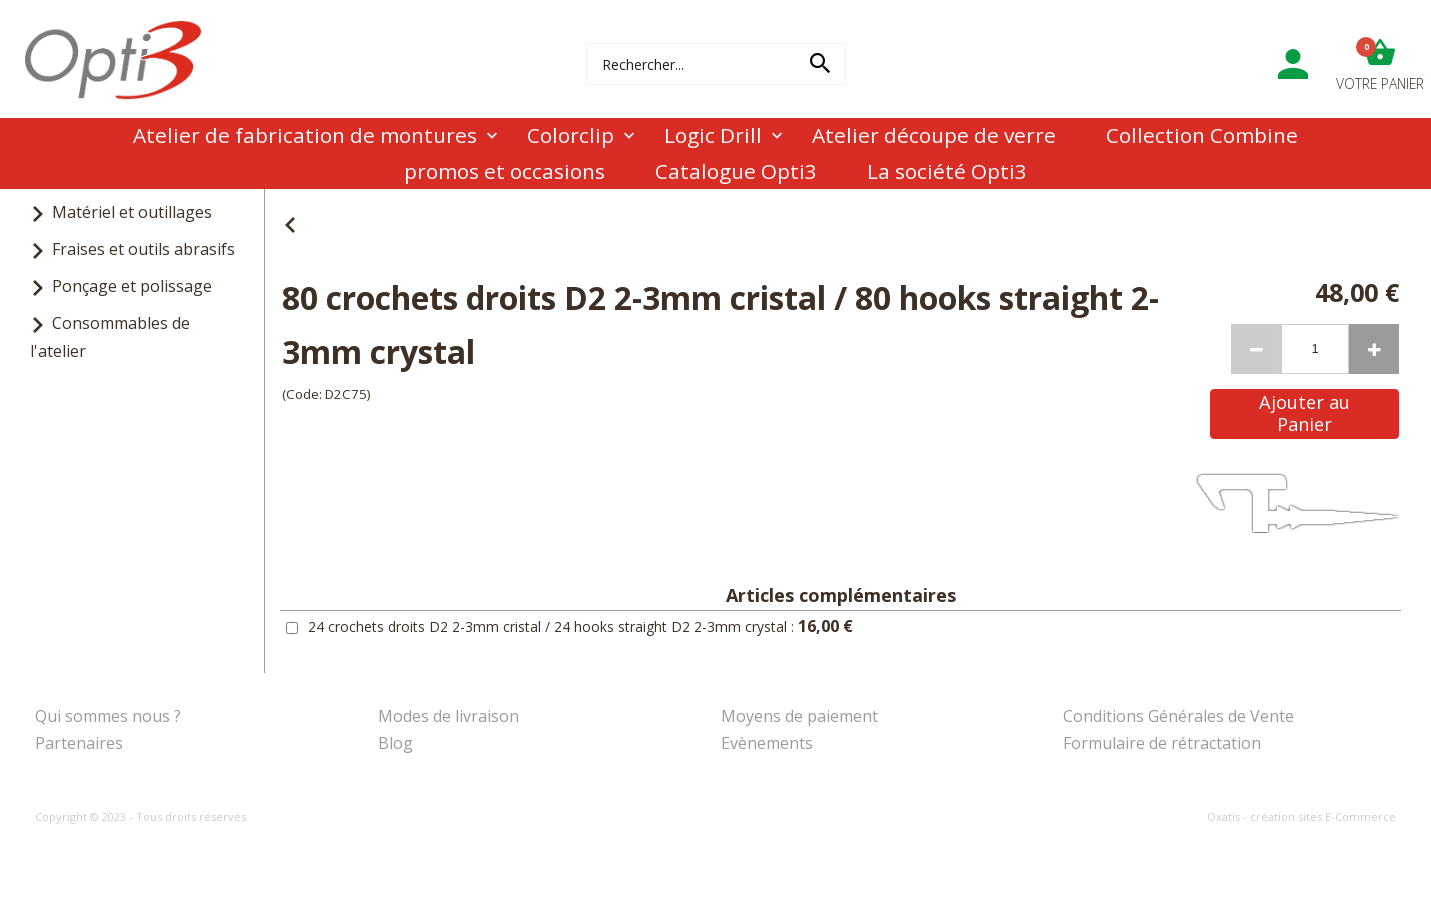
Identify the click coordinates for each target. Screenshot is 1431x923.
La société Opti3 (947, 171)
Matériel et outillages (132, 212)
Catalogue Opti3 (736, 171)
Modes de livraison (448, 716)
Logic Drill (713, 135)
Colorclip (570, 135)
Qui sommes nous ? (108, 716)
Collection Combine (1202, 135)
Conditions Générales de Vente (1178, 716)
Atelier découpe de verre (934, 135)
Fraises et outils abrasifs (143, 249)
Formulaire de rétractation (1162, 743)
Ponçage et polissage (132, 286)
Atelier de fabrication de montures (305, 135)
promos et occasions (504, 171)
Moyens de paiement (799, 716)
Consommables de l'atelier (110, 336)
